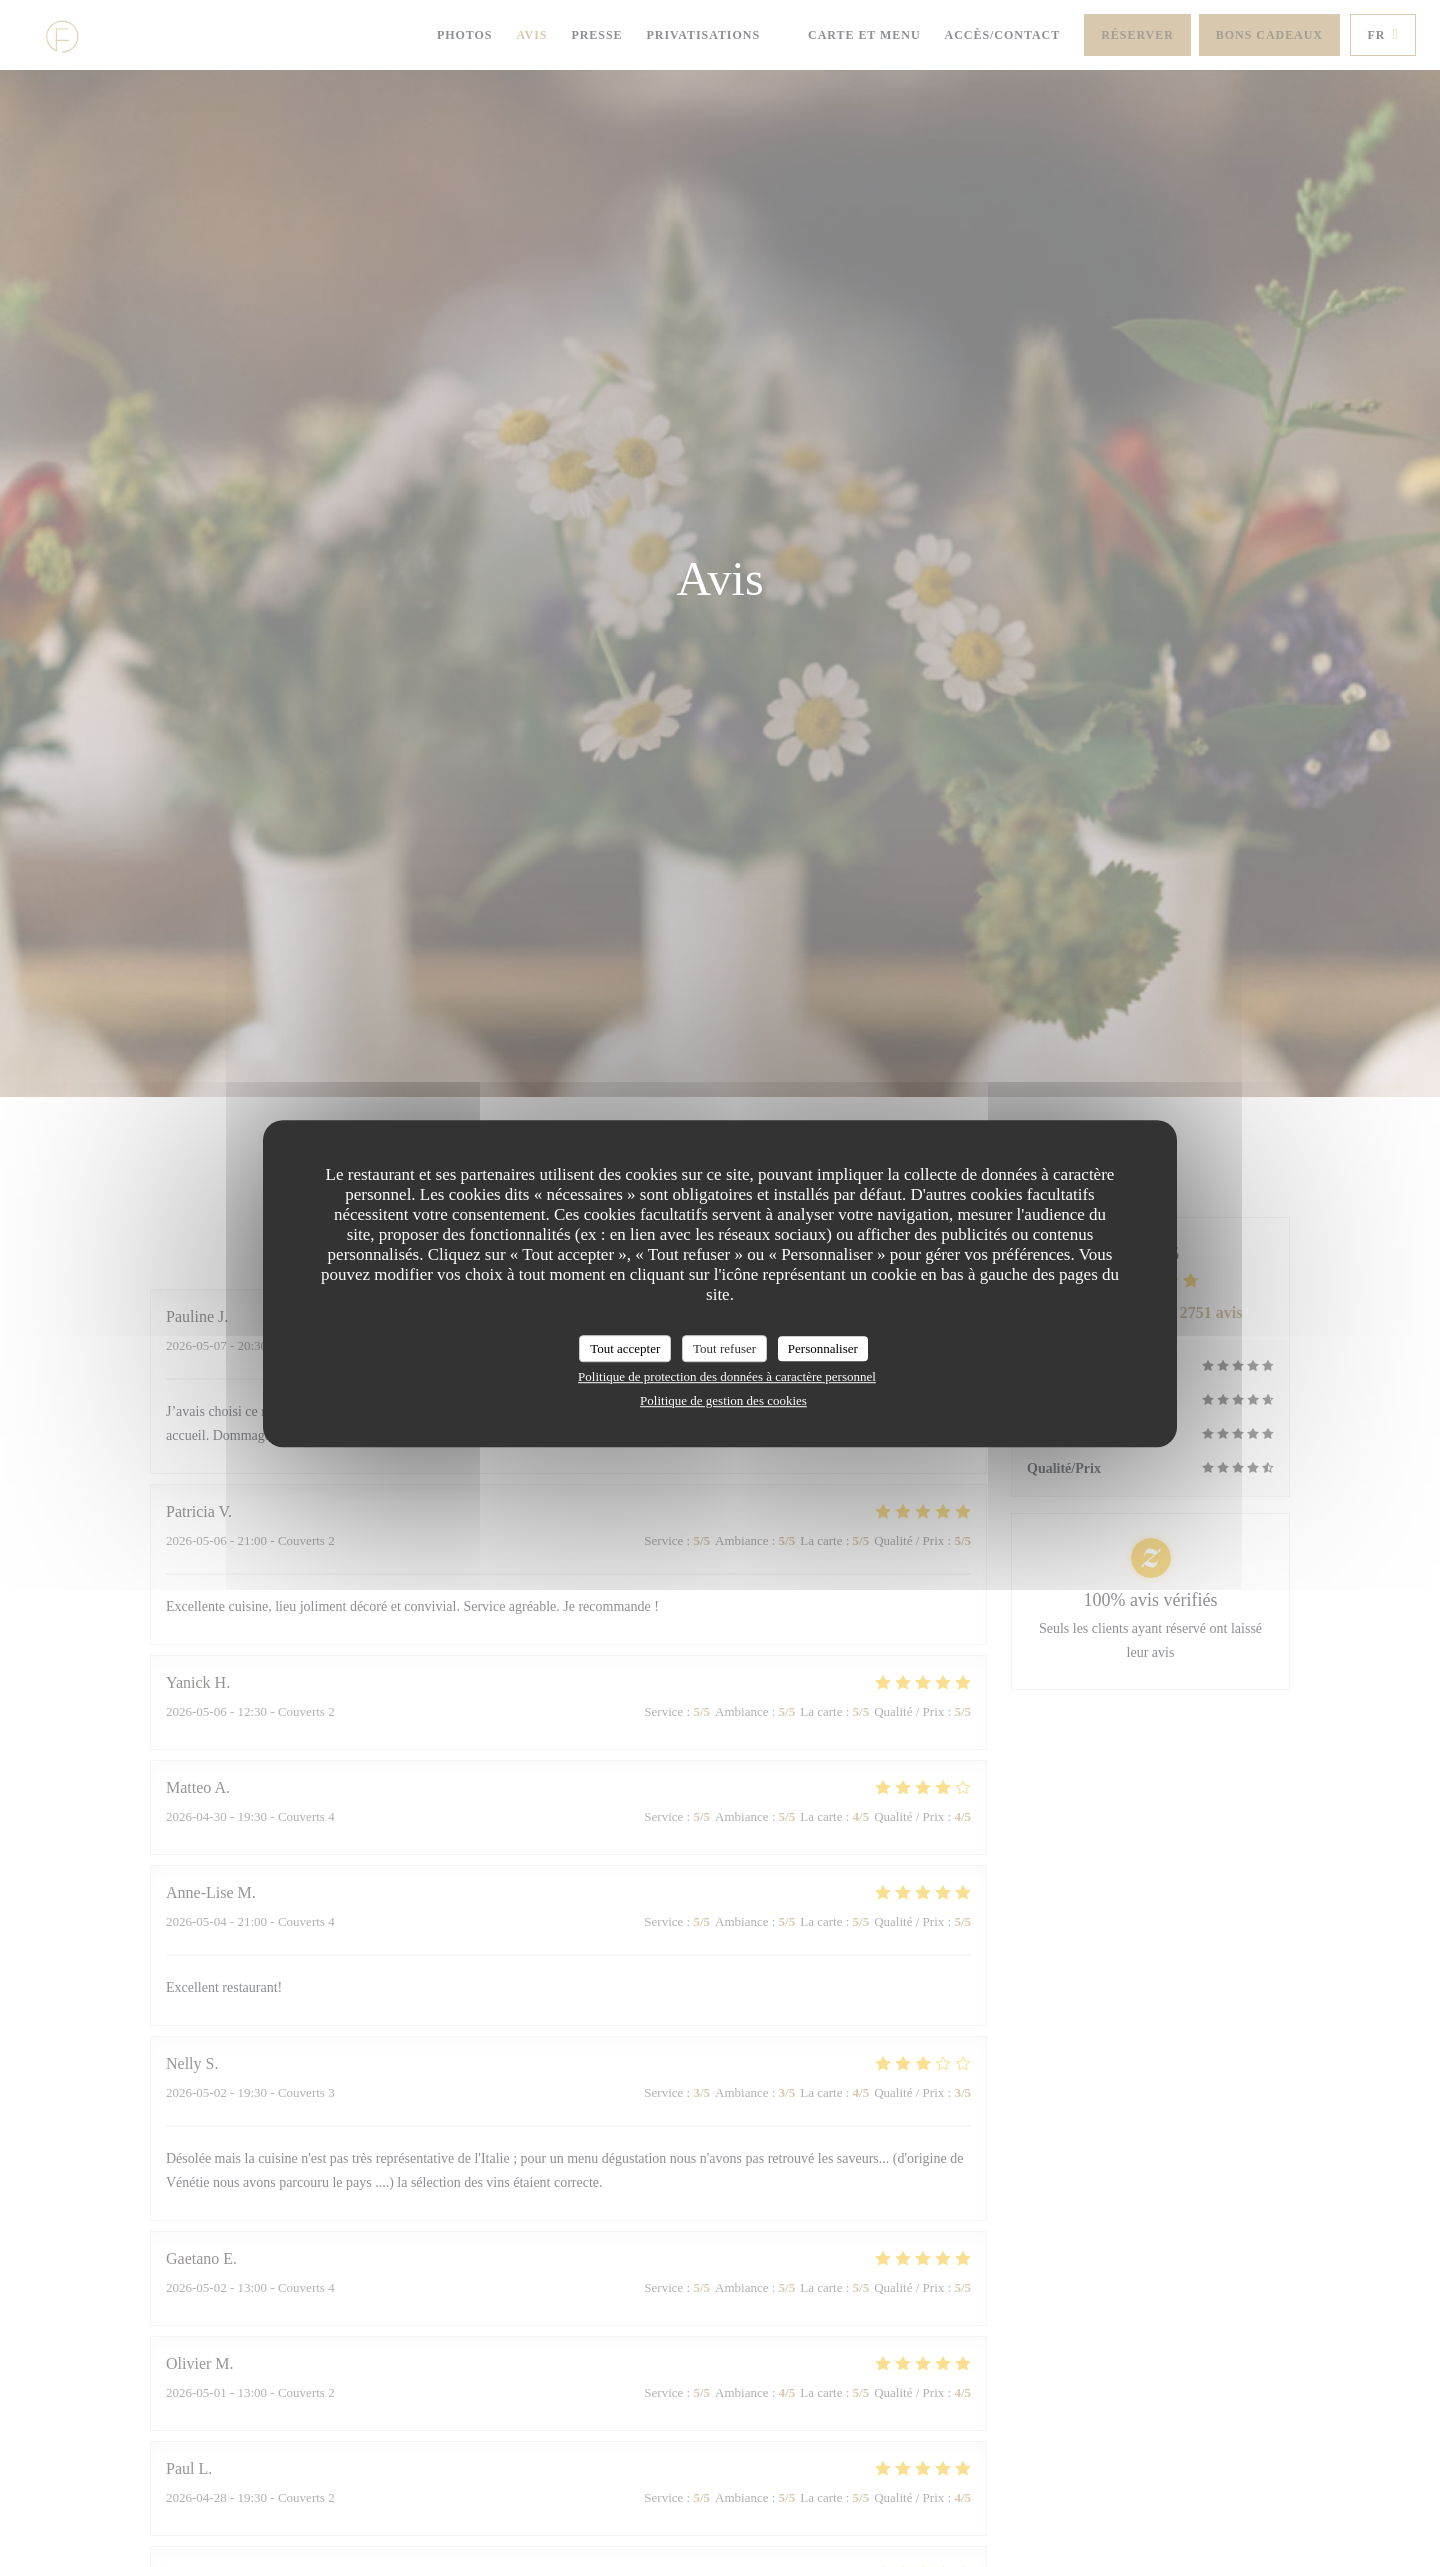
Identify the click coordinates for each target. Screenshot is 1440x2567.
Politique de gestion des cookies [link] (723, 1400)
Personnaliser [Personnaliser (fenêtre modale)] (823, 1348)
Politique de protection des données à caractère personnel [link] (727, 1376)
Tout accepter (625, 1348)
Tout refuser (724, 1348)
